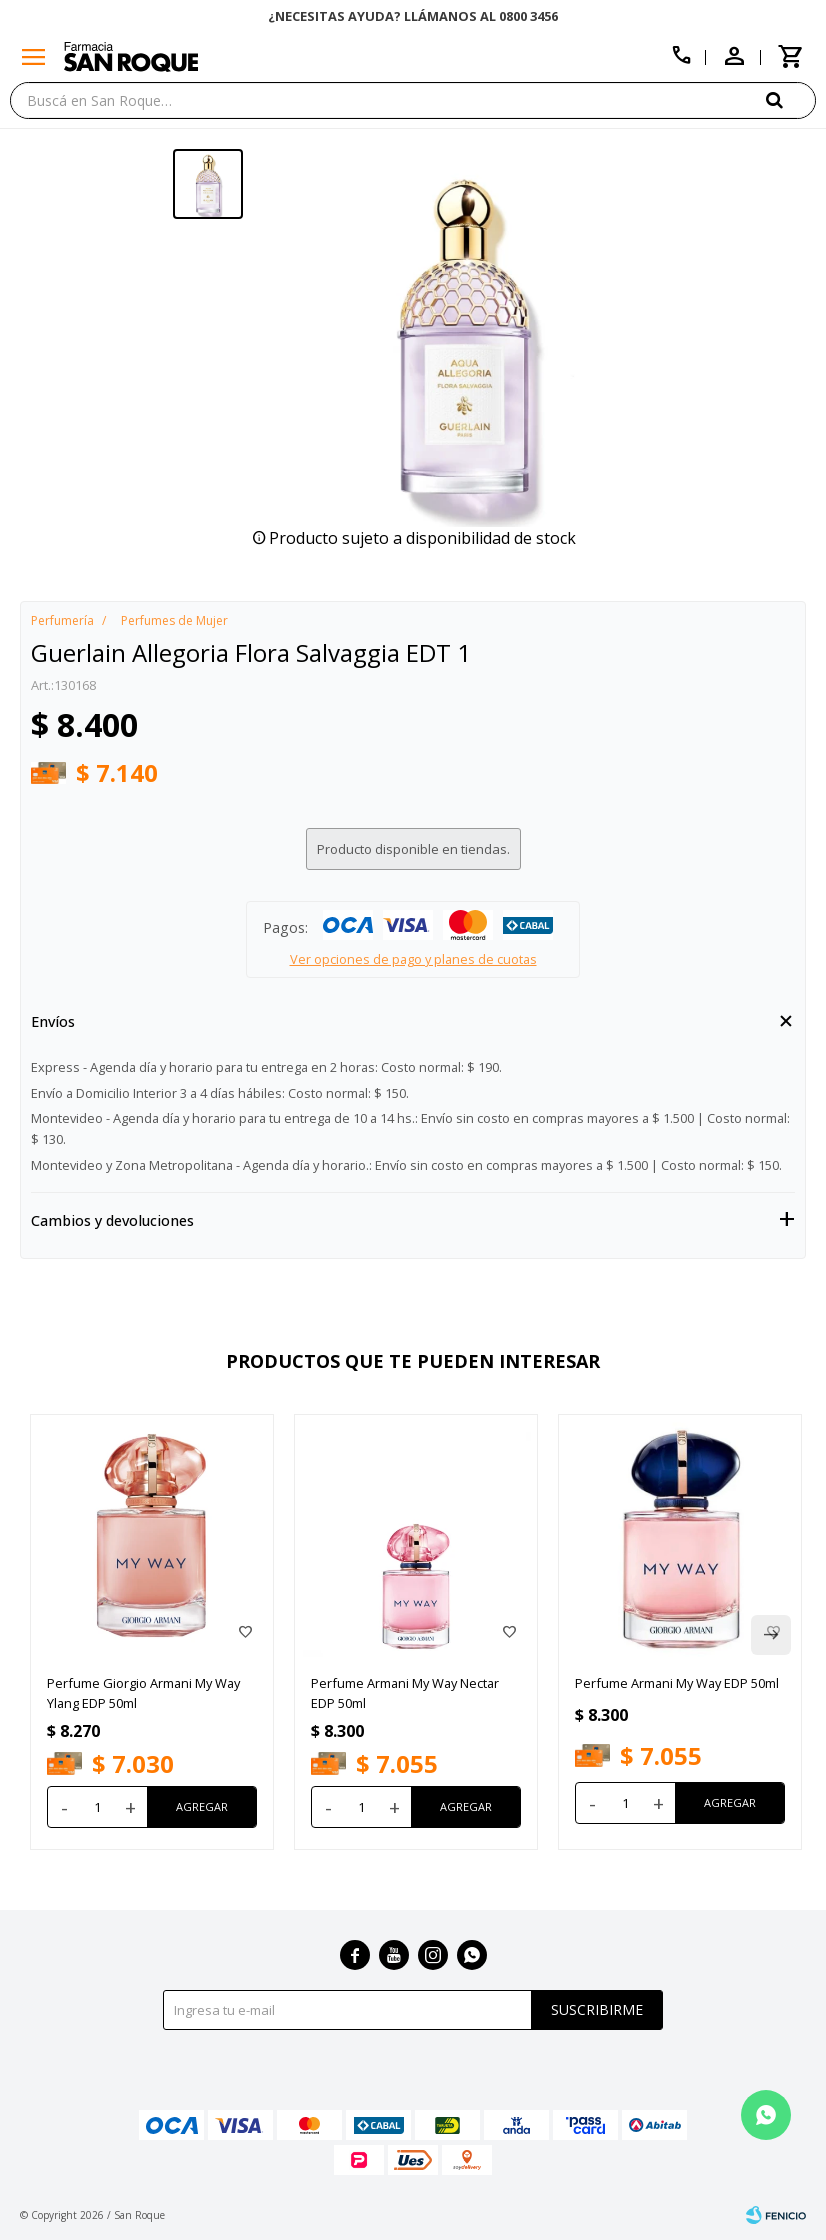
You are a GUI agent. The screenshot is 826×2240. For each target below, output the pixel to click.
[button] (791, 99)
